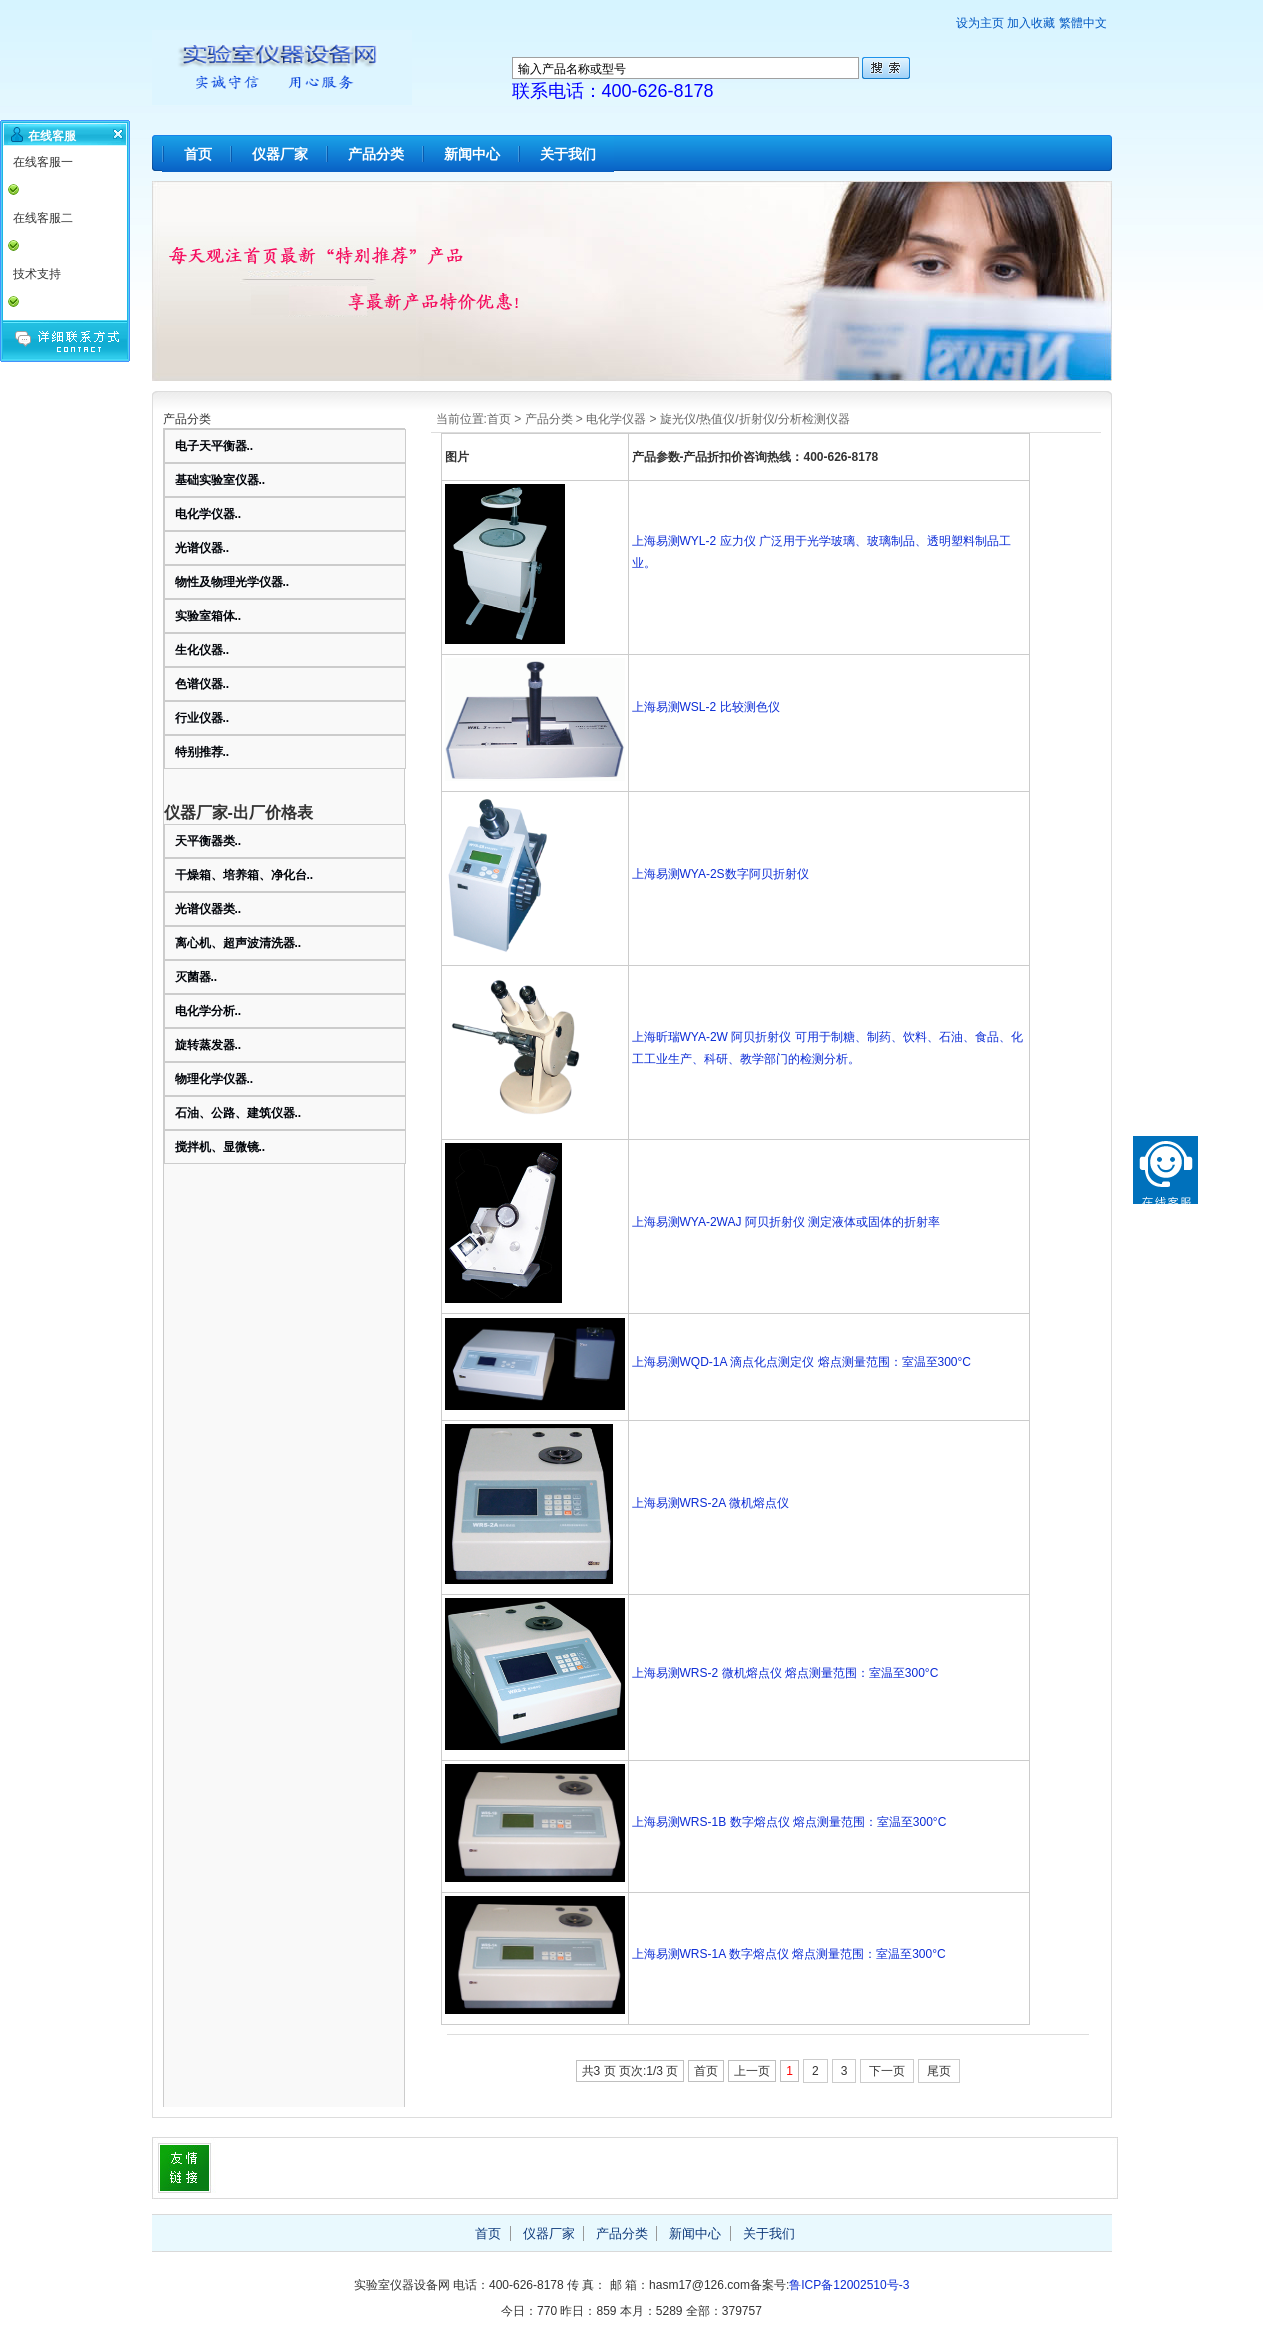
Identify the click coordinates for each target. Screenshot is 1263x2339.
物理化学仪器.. (214, 1079)
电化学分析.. (208, 1011)
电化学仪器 (616, 419)
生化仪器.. (202, 650)
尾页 (939, 2071)
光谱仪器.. (202, 548)
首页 (198, 154)
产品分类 (376, 154)
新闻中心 (472, 154)
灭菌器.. (196, 977)
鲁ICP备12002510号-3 (849, 2285)
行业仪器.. (202, 718)
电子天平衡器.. (214, 446)
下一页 (887, 2071)
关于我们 (568, 154)
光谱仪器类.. (208, 909)
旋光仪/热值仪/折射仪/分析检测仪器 (755, 419)
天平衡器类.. (208, 841)
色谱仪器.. (202, 684)
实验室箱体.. (208, 616)
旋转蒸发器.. (208, 1045)
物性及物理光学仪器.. (232, 582)
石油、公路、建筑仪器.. (238, 1113)
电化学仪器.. (208, 514)
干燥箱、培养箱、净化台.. (244, 875)
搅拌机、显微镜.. (220, 1147)
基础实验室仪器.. (220, 480)
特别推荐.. (202, 752)
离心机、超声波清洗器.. (238, 943)
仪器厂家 (280, 154)
